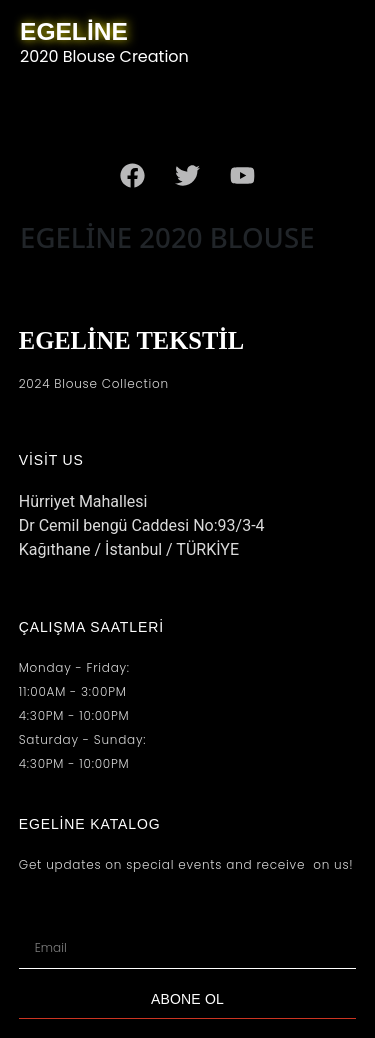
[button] (195, 110)
